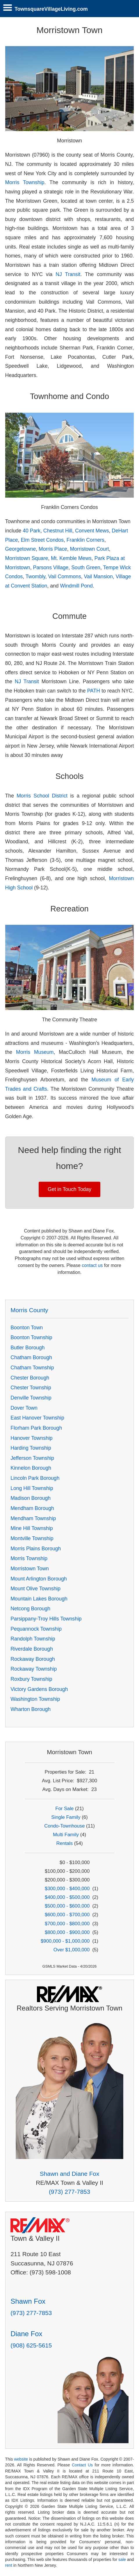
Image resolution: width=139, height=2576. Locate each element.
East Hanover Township (37, 1418)
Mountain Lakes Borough (38, 1599)
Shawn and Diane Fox (69, 2173)
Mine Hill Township (31, 1528)
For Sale (64, 1808)
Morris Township (24, 182)
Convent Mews (92, 531)
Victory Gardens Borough (39, 1689)
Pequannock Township (36, 1629)
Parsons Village (50, 567)
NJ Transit (68, 274)
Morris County (29, 1310)
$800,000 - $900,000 (67, 1932)
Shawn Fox (27, 2301)
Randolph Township (32, 1639)
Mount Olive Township (35, 1588)
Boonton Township (31, 1337)
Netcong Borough (30, 1608)
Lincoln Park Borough (34, 1478)
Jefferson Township (32, 1458)
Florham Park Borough (36, 1428)
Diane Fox (26, 2334)
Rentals (64, 1843)
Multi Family (66, 1834)
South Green (85, 567)
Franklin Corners (85, 540)
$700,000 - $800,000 (67, 1923)
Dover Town (24, 1408)
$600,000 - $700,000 (67, 1914)
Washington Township (35, 1699)
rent (8, 2565)
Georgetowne (20, 549)
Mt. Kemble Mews (71, 558)
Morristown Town (29, 1568)
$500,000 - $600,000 (67, 1906)
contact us (92, 1265)
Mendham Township (33, 1518)
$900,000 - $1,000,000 (65, 1941)
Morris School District (42, 796)
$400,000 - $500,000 (67, 1897)
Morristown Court (89, 549)
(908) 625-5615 (31, 2345)
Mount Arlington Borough (38, 1579)
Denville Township (30, 1398)
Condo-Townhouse (64, 1826)
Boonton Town (26, 1327)
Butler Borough (27, 1347)
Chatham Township (32, 1368)
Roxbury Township (31, 1679)
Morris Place (53, 549)
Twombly (35, 576)
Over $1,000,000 (72, 1950)
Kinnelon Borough (30, 1468)
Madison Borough (30, 1498)
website (21, 2459)
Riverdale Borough (31, 1649)
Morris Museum (35, 1052)
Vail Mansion (98, 576)
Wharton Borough (30, 1709)
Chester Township (30, 1388)
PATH (93, 691)
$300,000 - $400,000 (67, 1888)
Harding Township (30, 1448)
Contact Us (82, 2465)
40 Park (31, 531)
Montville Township (31, 1538)
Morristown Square (26, 558)
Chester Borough (29, 1378)
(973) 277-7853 (69, 2191)
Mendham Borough (32, 1508)
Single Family (65, 1817)
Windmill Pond (76, 586)
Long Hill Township (31, 1488)
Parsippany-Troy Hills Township (45, 1619)
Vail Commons (64, 576)
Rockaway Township (33, 1669)
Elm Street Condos (42, 540)
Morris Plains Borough (35, 1548)
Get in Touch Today (69, 1189)
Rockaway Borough (32, 1659)
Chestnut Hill (57, 531)
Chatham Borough (31, 1357)
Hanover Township (31, 1438)
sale (122, 2559)
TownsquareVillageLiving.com (51, 9)
